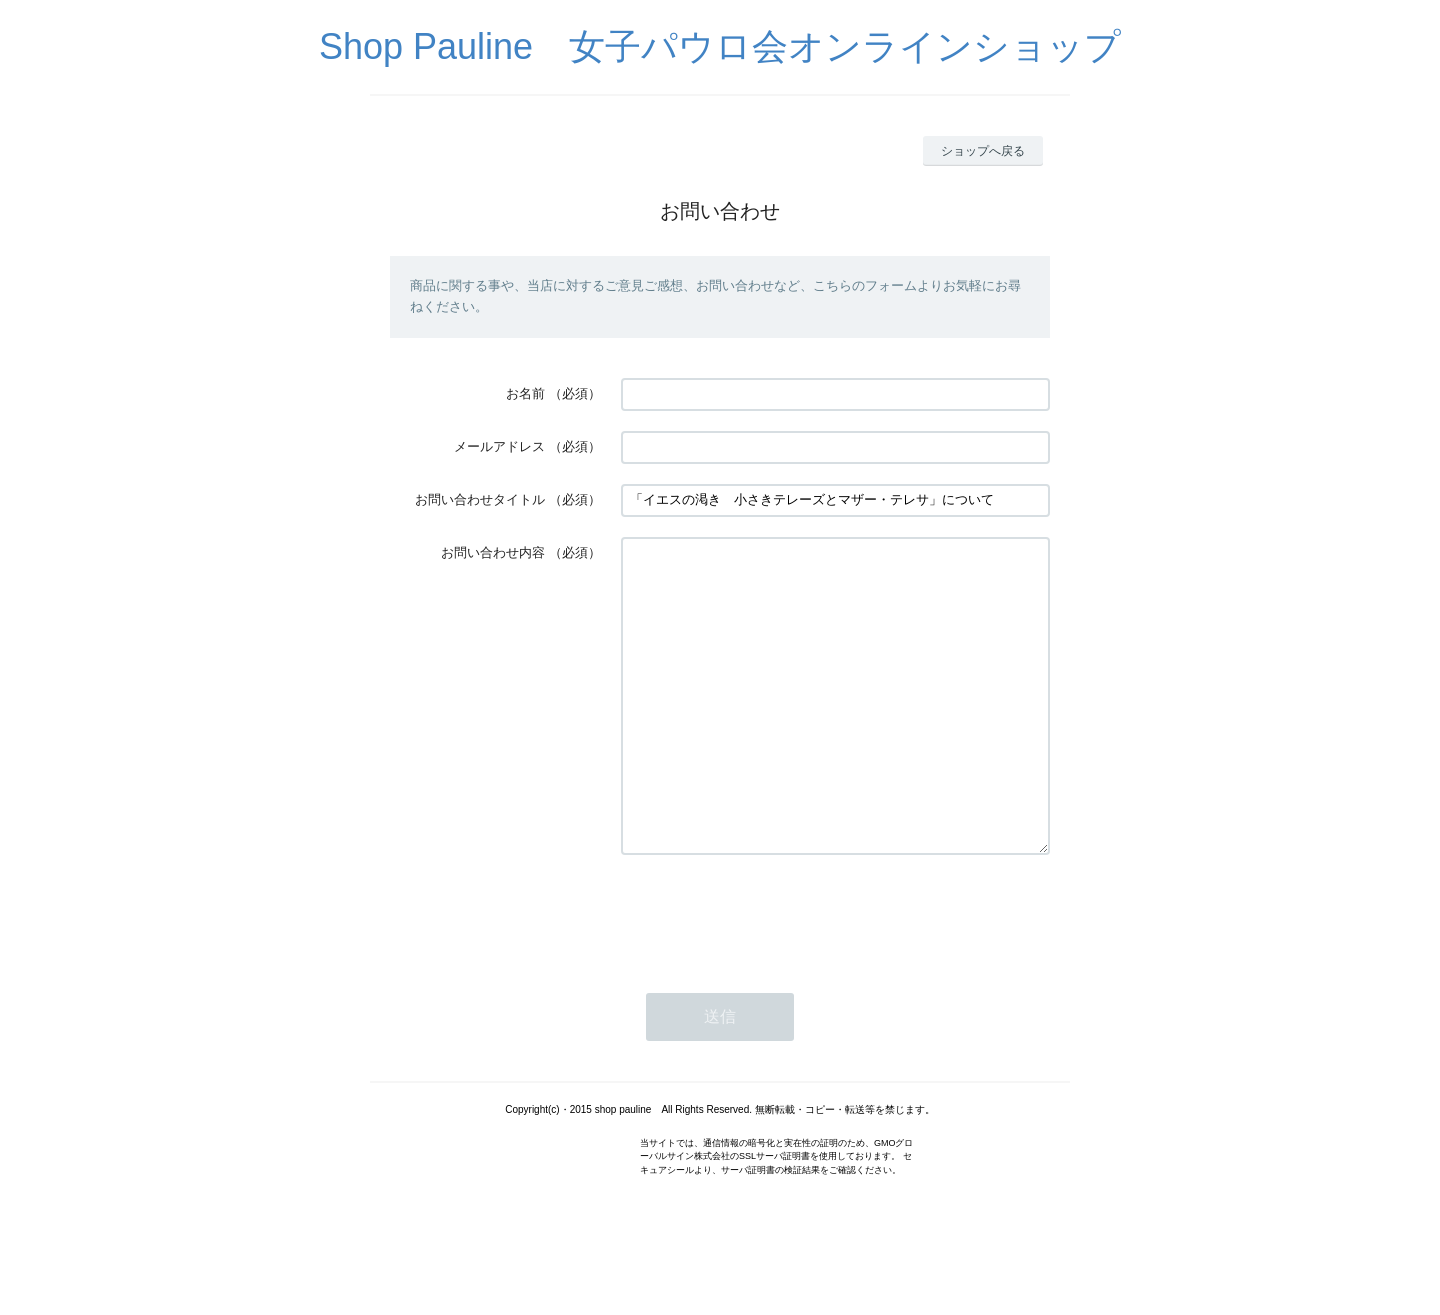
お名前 (525, 393)
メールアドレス (499, 446)
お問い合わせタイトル (480, 499)
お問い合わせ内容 (493, 552)
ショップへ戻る (983, 151)
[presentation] (773, 974)
